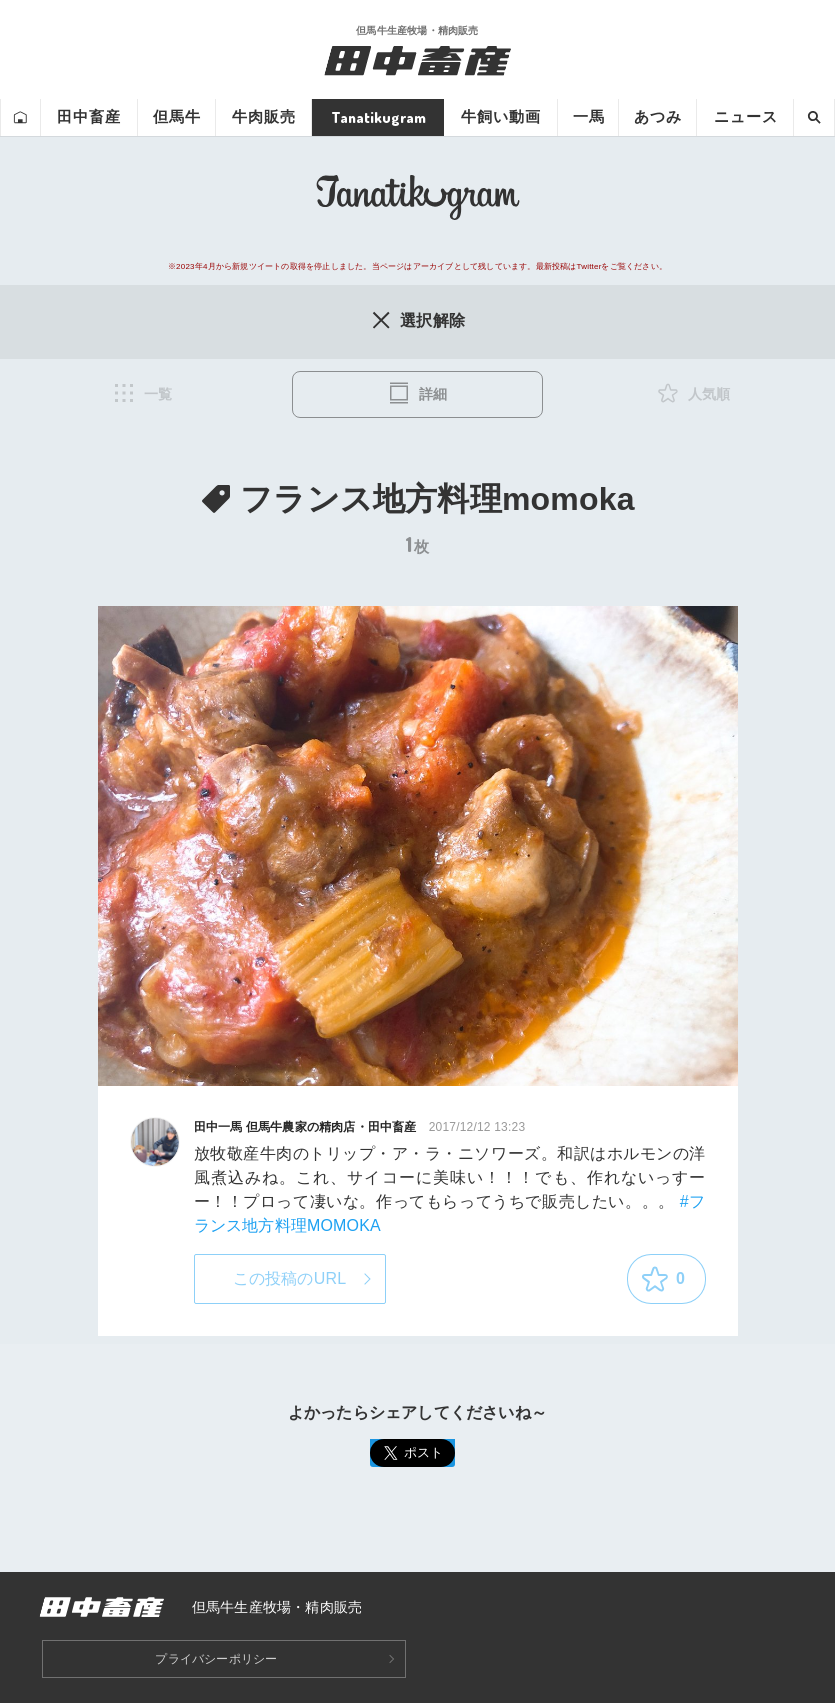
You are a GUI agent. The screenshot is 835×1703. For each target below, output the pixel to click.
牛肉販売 (264, 117)
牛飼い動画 (501, 117)
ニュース (746, 117)
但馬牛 (177, 117)
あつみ (658, 117)
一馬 (589, 117)
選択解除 (417, 320)
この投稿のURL (290, 1278)
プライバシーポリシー (216, 1659)
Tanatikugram (378, 117)
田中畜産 (89, 117)
